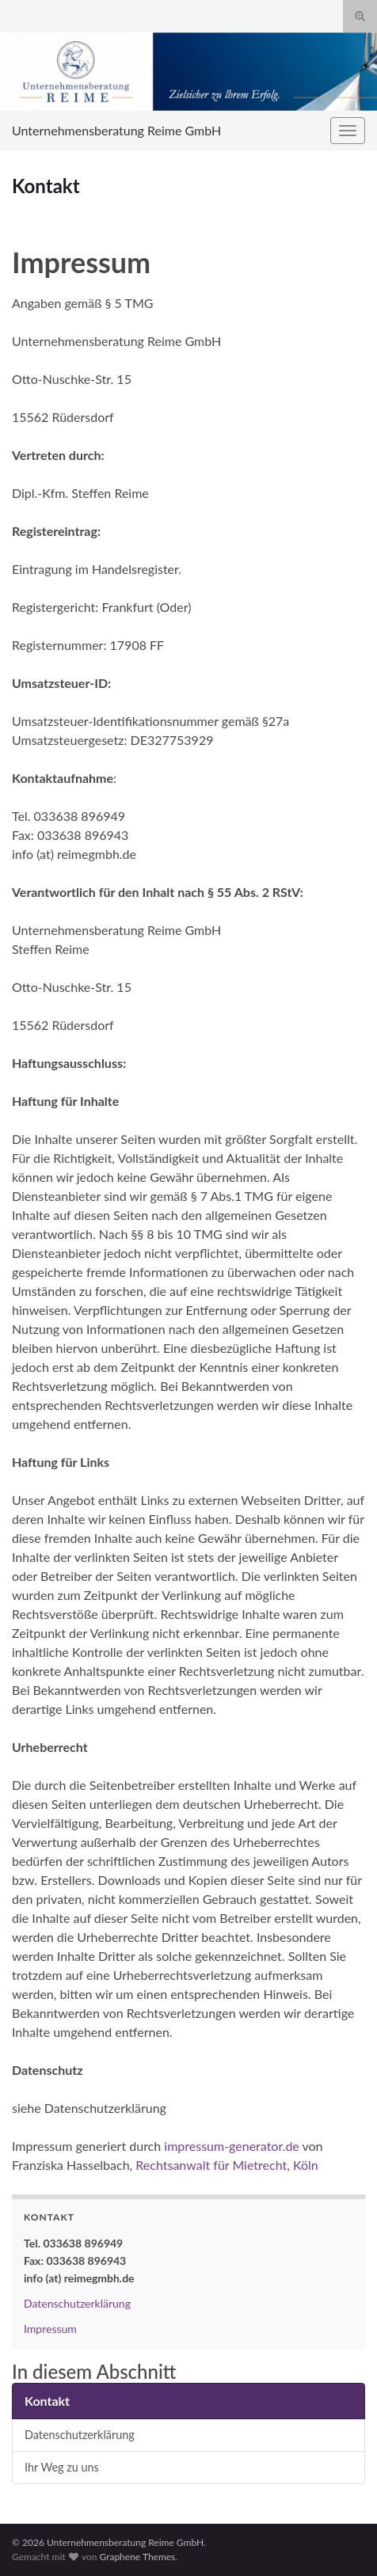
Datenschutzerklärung (77, 2303)
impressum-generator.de (231, 2145)
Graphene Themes (137, 2557)
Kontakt (47, 2400)
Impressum (50, 2328)
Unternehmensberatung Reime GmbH (116, 130)
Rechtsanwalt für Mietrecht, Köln (226, 2164)
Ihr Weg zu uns (62, 2467)
